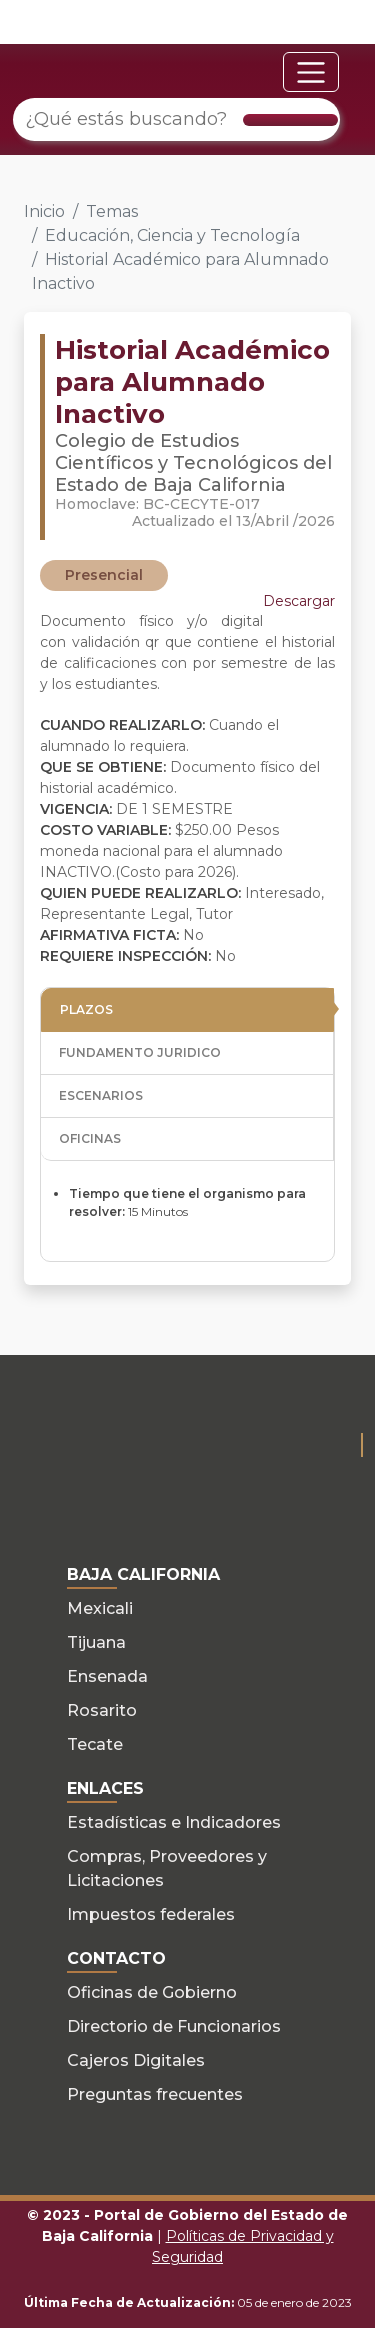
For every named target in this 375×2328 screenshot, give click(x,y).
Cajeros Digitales (136, 2060)
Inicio (44, 211)
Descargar (299, 601)
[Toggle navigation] (311, 72)
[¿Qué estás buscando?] (176, 119)
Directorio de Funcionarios (174, 2026)
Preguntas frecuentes (155, 2094)
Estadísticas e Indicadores (174, 1822)
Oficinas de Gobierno (152, 1992)
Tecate (95, 1744)
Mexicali (100, 1608)
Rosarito (102, 1710)
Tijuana (96, 1642)
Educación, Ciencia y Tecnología (172, 235)
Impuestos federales (151, 1914)
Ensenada (107, 1676)
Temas (112, 211)
